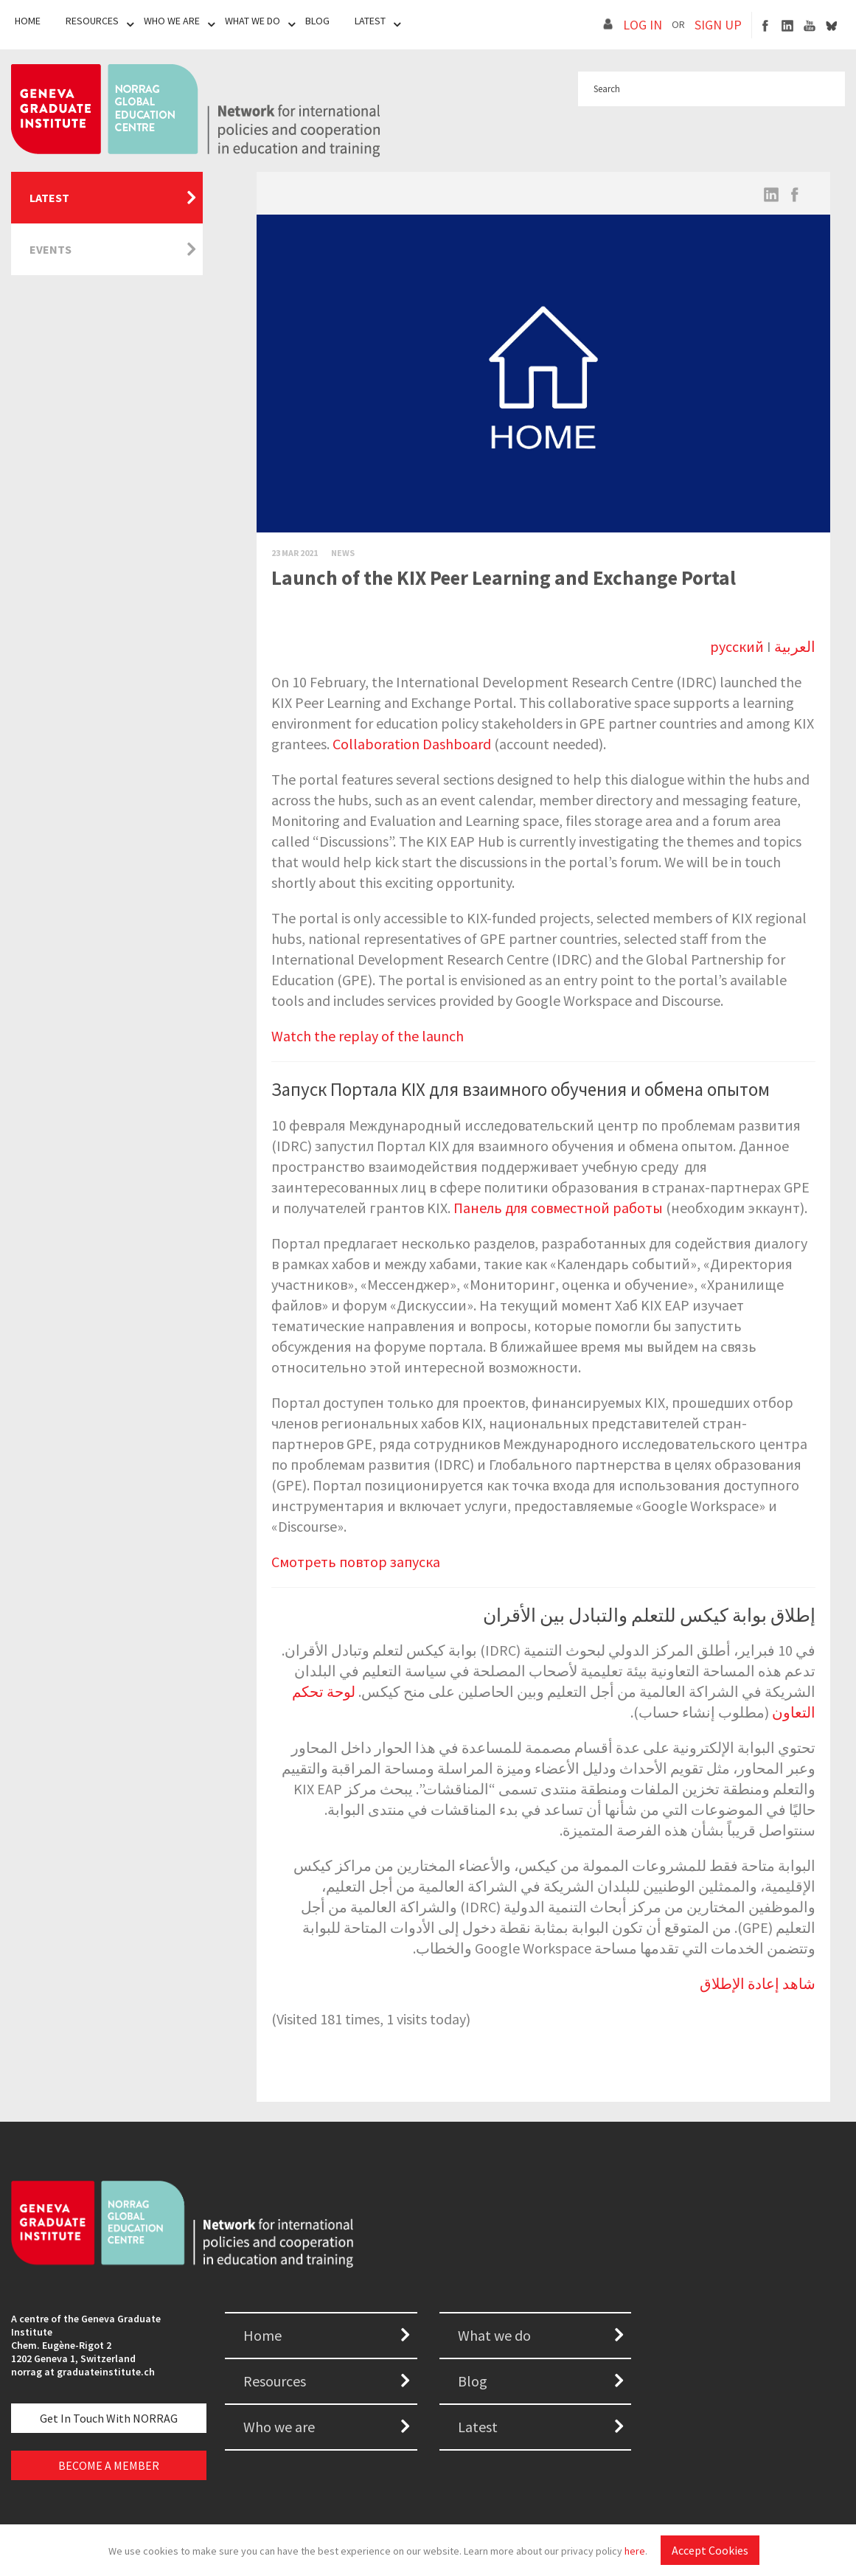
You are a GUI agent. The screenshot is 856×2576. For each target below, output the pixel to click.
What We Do (252, 20)
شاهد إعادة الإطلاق (757, 1983)
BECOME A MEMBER (108, 2465)
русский (737, 646)
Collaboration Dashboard (412, 744)
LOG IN (642, 24)
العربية (794, 646)
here (634, 2551)
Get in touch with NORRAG (109, 2418)
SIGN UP (718, 24)
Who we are (279, 2426)
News (343, 552)
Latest (370, 20)
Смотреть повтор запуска (355, 1561)
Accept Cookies (710, 2550)
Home (28, 20)
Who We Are (172, 20)
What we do (494, 2335)
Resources (92, 20)
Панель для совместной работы (558, 1207)
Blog (317, 20)
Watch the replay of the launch (367, 1036)
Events (50, 249)
